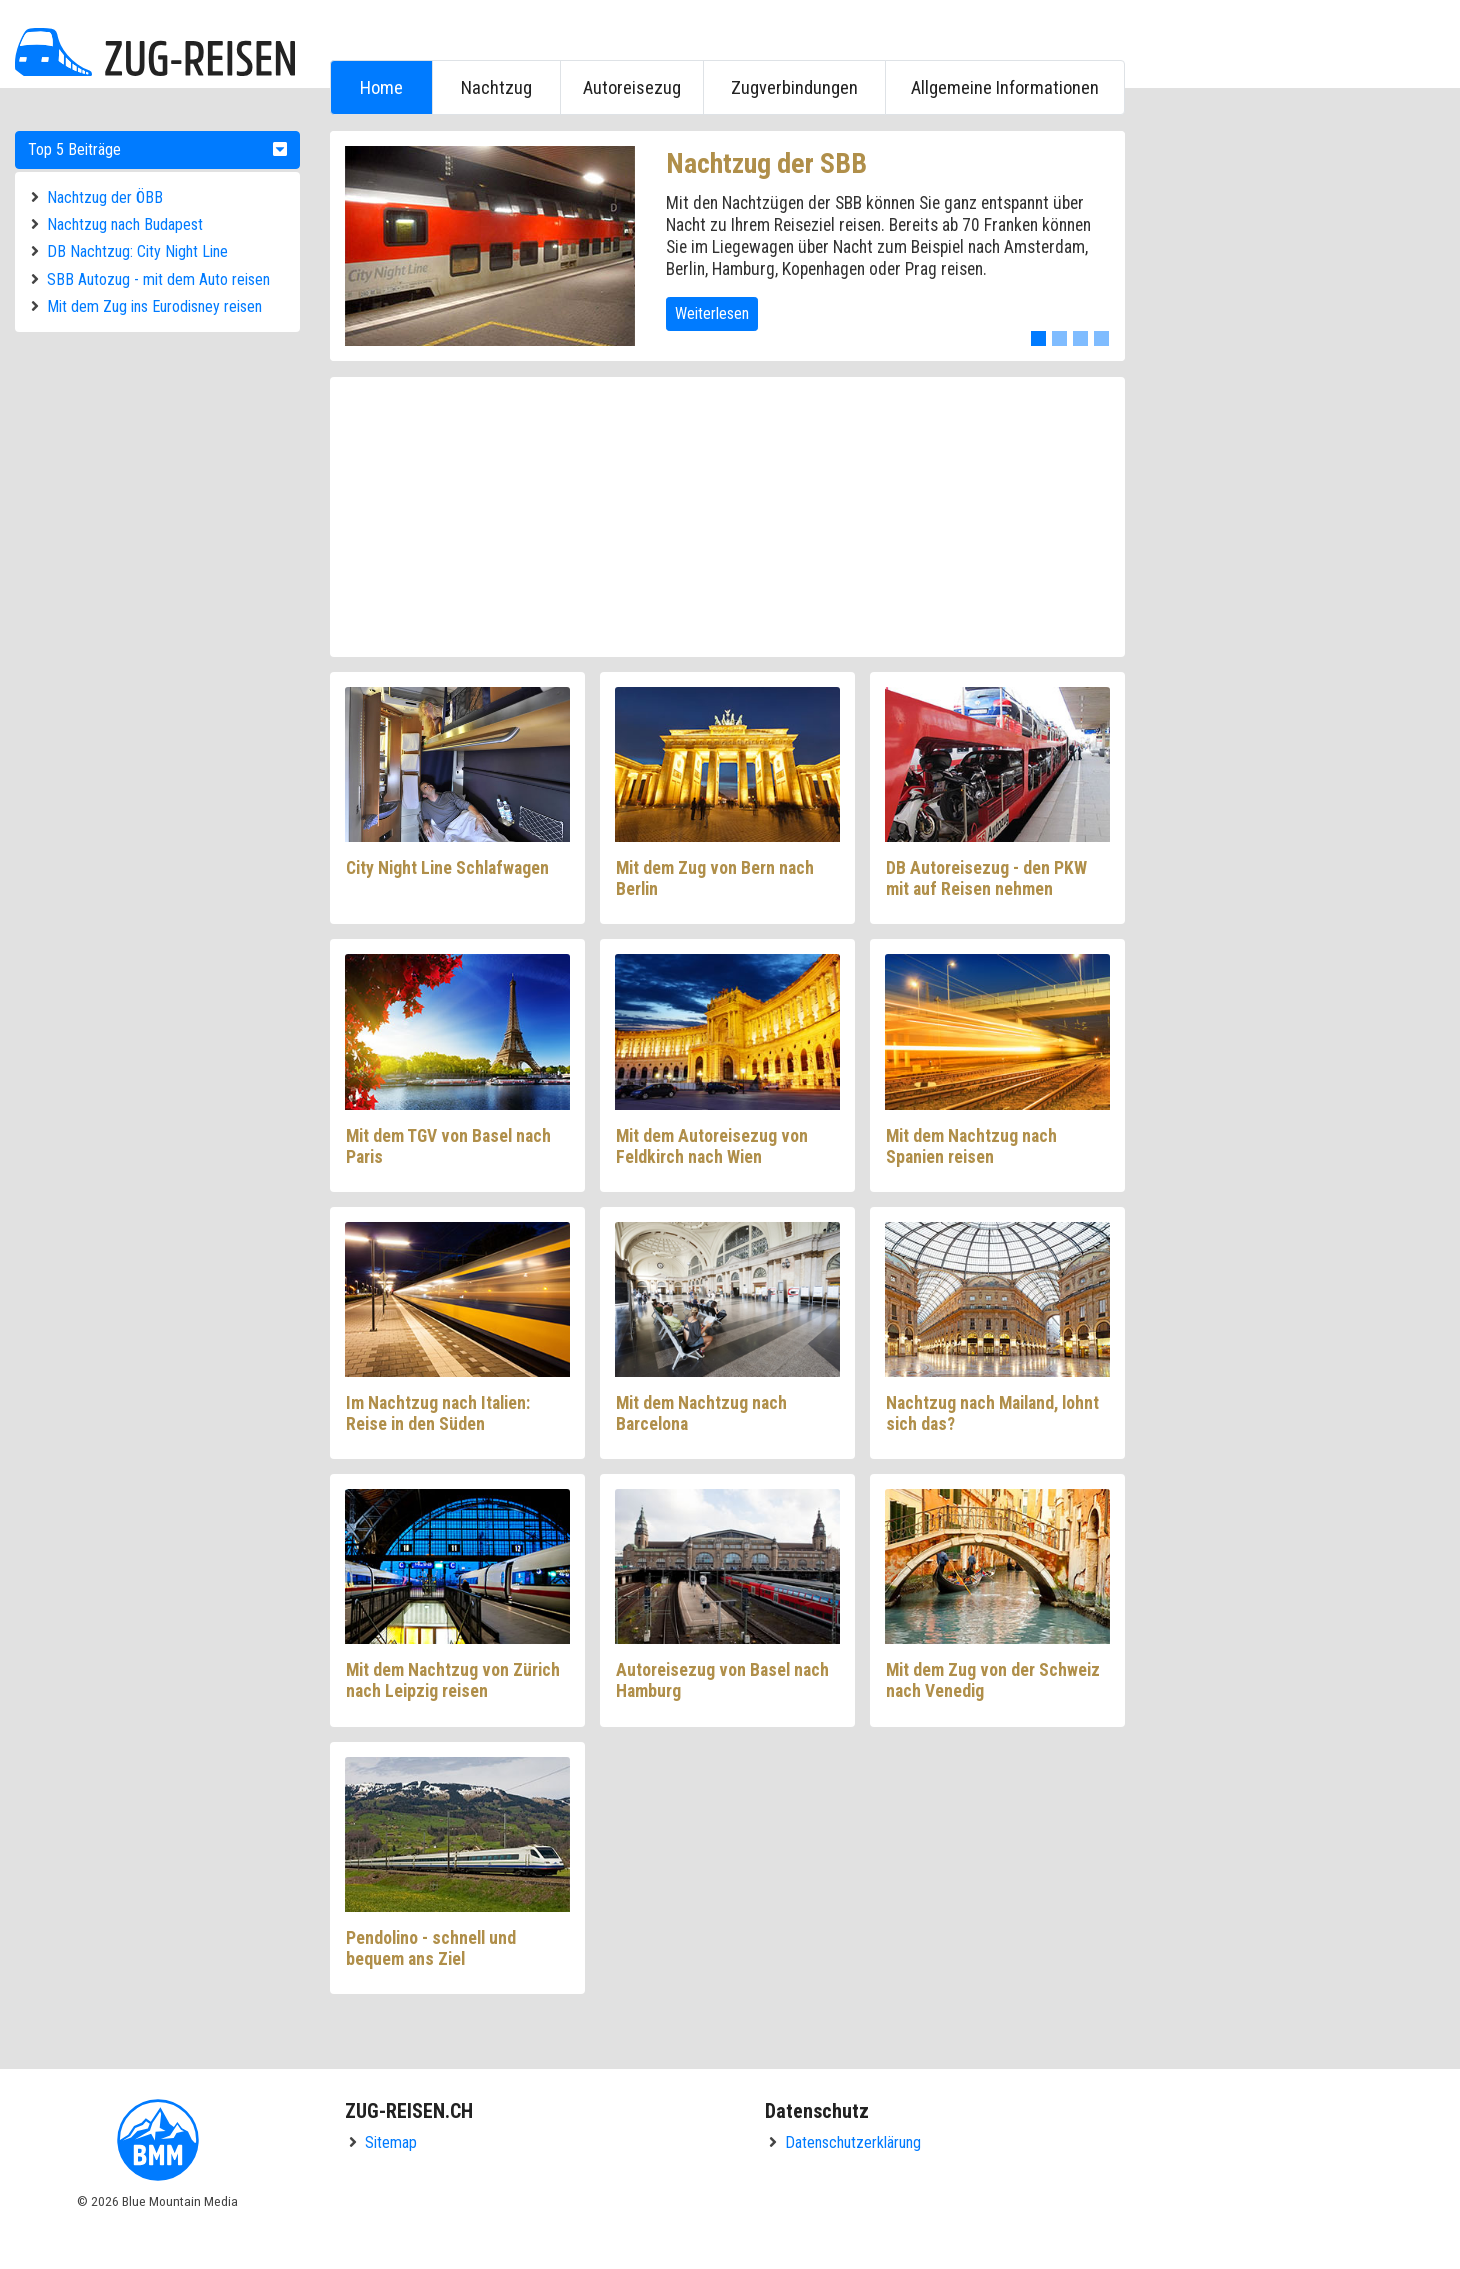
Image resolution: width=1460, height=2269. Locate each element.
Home (381, 87)
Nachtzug (496, 87)
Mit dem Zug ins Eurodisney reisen (154, 306)
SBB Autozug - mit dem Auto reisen (158, 279)
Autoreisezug (632, 87)
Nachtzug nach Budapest (125, 224)
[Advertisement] (1295, 431)
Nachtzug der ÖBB (105, 197)
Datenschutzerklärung (853, 2142)
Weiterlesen (712, 313)
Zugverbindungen (794, 87)
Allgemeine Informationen (1005, 87)
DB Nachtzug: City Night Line (137, 251)
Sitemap (391, 2142)
